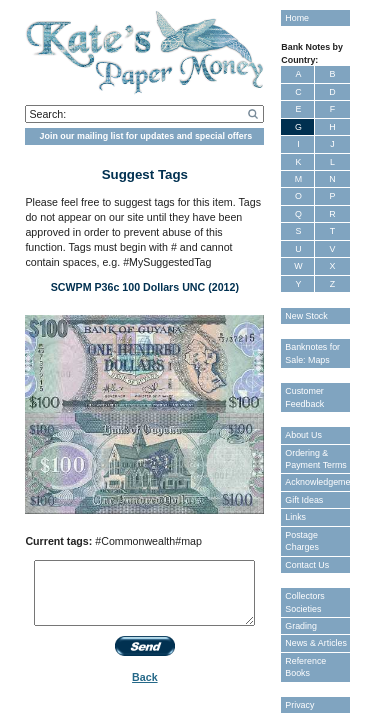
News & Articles (316, 643)
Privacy (299, 705)
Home (297, 18)
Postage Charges (302, 541)
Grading (301, 626)
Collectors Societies (304, 602)
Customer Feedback (304, 397)
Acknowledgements (317, 482)
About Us (303, 435)
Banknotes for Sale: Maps (312, 353)
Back (144, 677)
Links (295, 517)
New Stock (306, 316)
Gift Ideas (304, 500)
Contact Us (307, 565)
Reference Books (305, 667)
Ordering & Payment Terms (316, 459)
